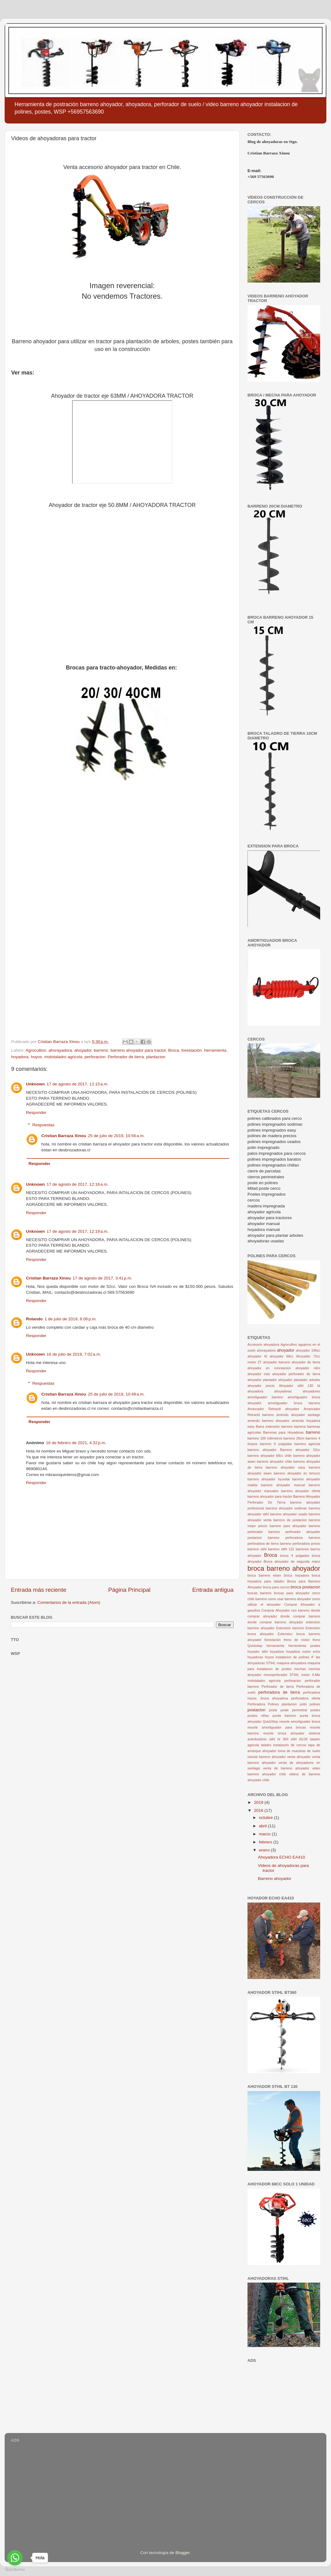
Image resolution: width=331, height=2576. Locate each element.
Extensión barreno (290, 1628)
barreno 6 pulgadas (276, 1444)
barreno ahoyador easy (285, 1467)
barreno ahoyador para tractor (138, 1050)
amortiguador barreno (265, 1397)
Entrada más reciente (39, 1590)
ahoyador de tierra (306, 1362)
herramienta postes (304, 1645)
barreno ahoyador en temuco (297, 1473)
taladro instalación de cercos (283, 1745)
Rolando (34, 1319)
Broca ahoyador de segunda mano (292, 1561)
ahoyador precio (261, 1386)
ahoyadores (311, 1391)
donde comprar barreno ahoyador (275, 1622)
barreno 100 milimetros (264, 1438)
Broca (173, 1050)
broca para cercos (276, 1587)
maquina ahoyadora (291, 1663)
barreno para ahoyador (287, 1526)
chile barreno (257, 1599)
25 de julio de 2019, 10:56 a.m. (116, 1135)
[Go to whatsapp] (15, 2557)
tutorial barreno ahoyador (266, 1757)
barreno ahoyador (262, 1450)
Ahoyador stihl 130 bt (299, 1386)
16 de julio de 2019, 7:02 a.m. (74, 1354)
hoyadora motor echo (303, 1651)
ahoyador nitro (307, 1368)
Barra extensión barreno (274, 1426)
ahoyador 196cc (308, 1350)
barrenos (302, 1549)
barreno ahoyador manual (283, 1485)
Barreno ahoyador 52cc (300, 1450)
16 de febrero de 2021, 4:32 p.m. (76, 1442)
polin (303, 1704)
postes (315, 1710)
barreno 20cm (293, 1438)
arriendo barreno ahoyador (268, 1420)
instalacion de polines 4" (295, 1657)
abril (263, 1826)
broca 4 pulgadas (294, 1555)
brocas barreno (259, 1593)
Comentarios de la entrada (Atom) (68, 1602)
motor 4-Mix (310, 1675)
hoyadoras (255, 1657)
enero (265, 1850)
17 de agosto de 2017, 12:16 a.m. (78, 1184)
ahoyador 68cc (282, 1356)
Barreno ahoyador (274, 1878)
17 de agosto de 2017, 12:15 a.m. (78, 1084)
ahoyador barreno (276, 1362)
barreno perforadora (285, 1537)
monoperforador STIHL (281, 1675)
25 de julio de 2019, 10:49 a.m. (116, 1394)
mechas (300, 1669)
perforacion (94, 1056)
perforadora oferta (305, 1698)
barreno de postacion (290, 1520)
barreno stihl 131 (281, 1549)
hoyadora (19, 1056)
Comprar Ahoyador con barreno (285, 1610)
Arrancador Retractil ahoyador (273, 1409)
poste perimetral (294, 1710)
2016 (259, 1810)
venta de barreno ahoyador (286, 1768)
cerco (316, 1593)
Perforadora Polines (263, 1704)
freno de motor (297, 1640)
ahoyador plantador (262, 1380)
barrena (300, 1426)
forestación (191, 1050)
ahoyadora (255, 1391)
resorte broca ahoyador (283, 1733)
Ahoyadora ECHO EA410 (281, 1857)
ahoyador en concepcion (269, 1368)
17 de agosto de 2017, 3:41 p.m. (102, 1278)
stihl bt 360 (278, 1739)
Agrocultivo (36, 1050)
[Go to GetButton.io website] (15, 2570)
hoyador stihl (257, 1651)
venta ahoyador (299, 1757)
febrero (266, 1842)
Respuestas (43, 1125)
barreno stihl (256, 1549)
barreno (101, 1050)
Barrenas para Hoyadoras (283, 1432)
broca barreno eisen (264, 1575)
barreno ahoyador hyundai (268, 1479)
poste (273, 1710)
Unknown (35, 1084)
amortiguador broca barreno (294, 1403)
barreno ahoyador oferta (300, 1491)
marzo (265, 1834)
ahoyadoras (283, 1391)
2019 (259, 1802)
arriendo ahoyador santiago (298, 1415)
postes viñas (258, 1715)
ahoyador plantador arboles (299, 1380)
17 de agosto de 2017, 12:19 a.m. (78, 1231)
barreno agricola (307, 1444)
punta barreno (284, 1715)
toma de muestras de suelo (299, 1751)
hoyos (36, 1056)
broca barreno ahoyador (283, 1568)
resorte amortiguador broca (299, 1721)
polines (315, 1704)
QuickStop (270, 1721)
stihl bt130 (299, 1739)
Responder (36, 1112)
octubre (266, 1817)
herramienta (215, 1050)
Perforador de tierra (126, 1056)
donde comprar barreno (300, 1616)
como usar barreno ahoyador (289, 1599)
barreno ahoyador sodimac (286, 1508)
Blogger (182, 2552)
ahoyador (83, 1050)
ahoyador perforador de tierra (296, 1374)
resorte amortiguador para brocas (276, 1727)
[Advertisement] (283, 2396)
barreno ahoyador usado (288, 1514)
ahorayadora (60, 1050)
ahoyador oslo (258, 1374)
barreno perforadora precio (300, 1543)
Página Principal (129, 1590)
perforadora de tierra (279, 1692)
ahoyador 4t (257, 1356)
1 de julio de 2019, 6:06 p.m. (71, 1319)
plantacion (156, 1056)
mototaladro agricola (63, 1056)
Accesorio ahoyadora (263, 1344)
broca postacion (305, 1587)
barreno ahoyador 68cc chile (269, 1455)
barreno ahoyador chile (274, 1461)
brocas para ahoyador (292, 1593)
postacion (256, 1710)
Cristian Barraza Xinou (63, 1135)
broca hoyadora (296, 1575)
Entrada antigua (213, 1590)
